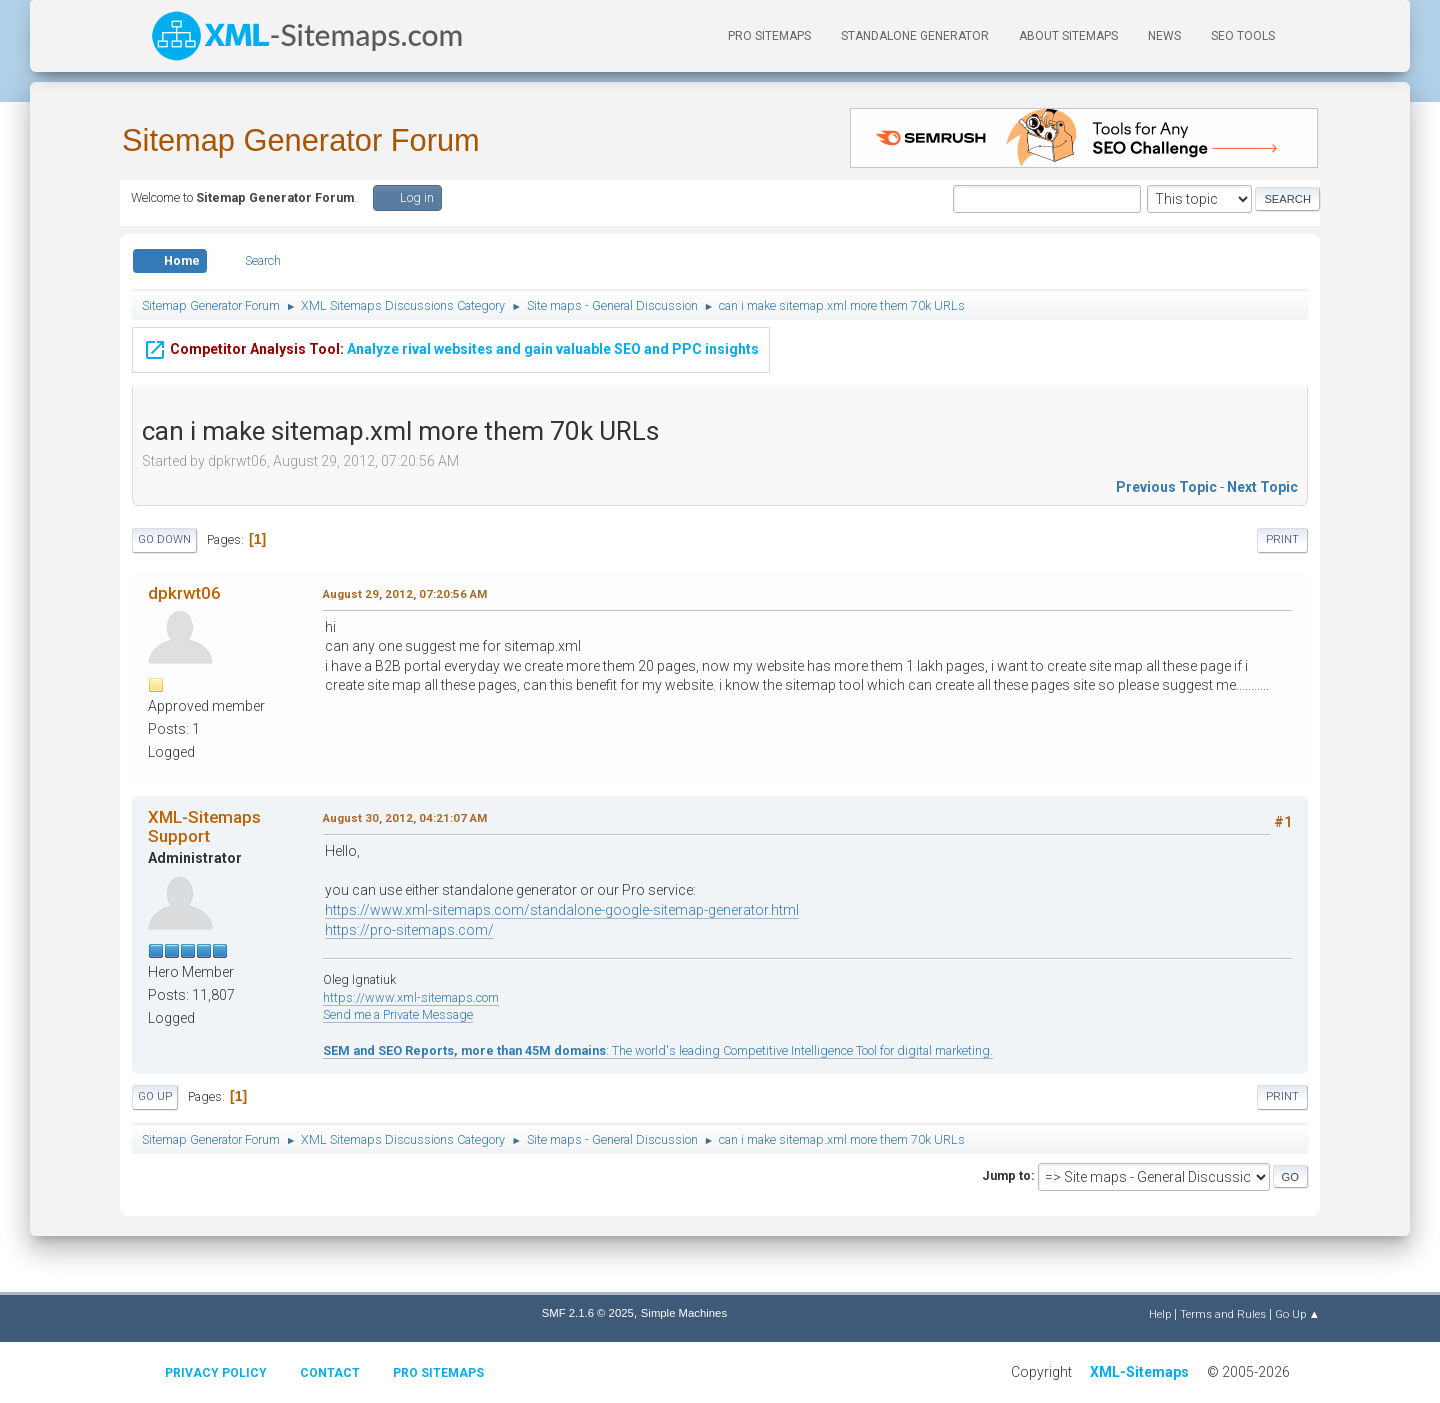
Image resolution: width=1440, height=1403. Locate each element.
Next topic (1262, 487)
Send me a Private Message (398, 1014)
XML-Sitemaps (1139, 1372)
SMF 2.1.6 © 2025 (588, 1313)
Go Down (164, 539)
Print (1282, 539)
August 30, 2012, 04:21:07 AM (405, 818)
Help (1160, 1314)
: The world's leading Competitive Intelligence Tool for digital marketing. (658, 1050)
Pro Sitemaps (438, 1373)
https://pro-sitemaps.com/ (409, 930)
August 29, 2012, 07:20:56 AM (405, 594)
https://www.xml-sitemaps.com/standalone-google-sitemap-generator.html (562, 910)
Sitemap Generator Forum (301, 140)
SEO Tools (1243, 36)
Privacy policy (216, 1373)
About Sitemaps (1068, 36)
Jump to (1006, 1175)
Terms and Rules (1223, 1314)
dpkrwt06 (184, 593)
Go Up (155, 1096)
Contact (330, 1373)
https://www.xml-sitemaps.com (411, 997)
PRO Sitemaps (769, 36)
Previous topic (1166, 487)
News (1164, 36)
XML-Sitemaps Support (204, 826)
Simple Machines (684, 1313)
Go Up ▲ (1297, 1314)
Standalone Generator (915, 36)
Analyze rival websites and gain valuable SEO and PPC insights (451, 347)
